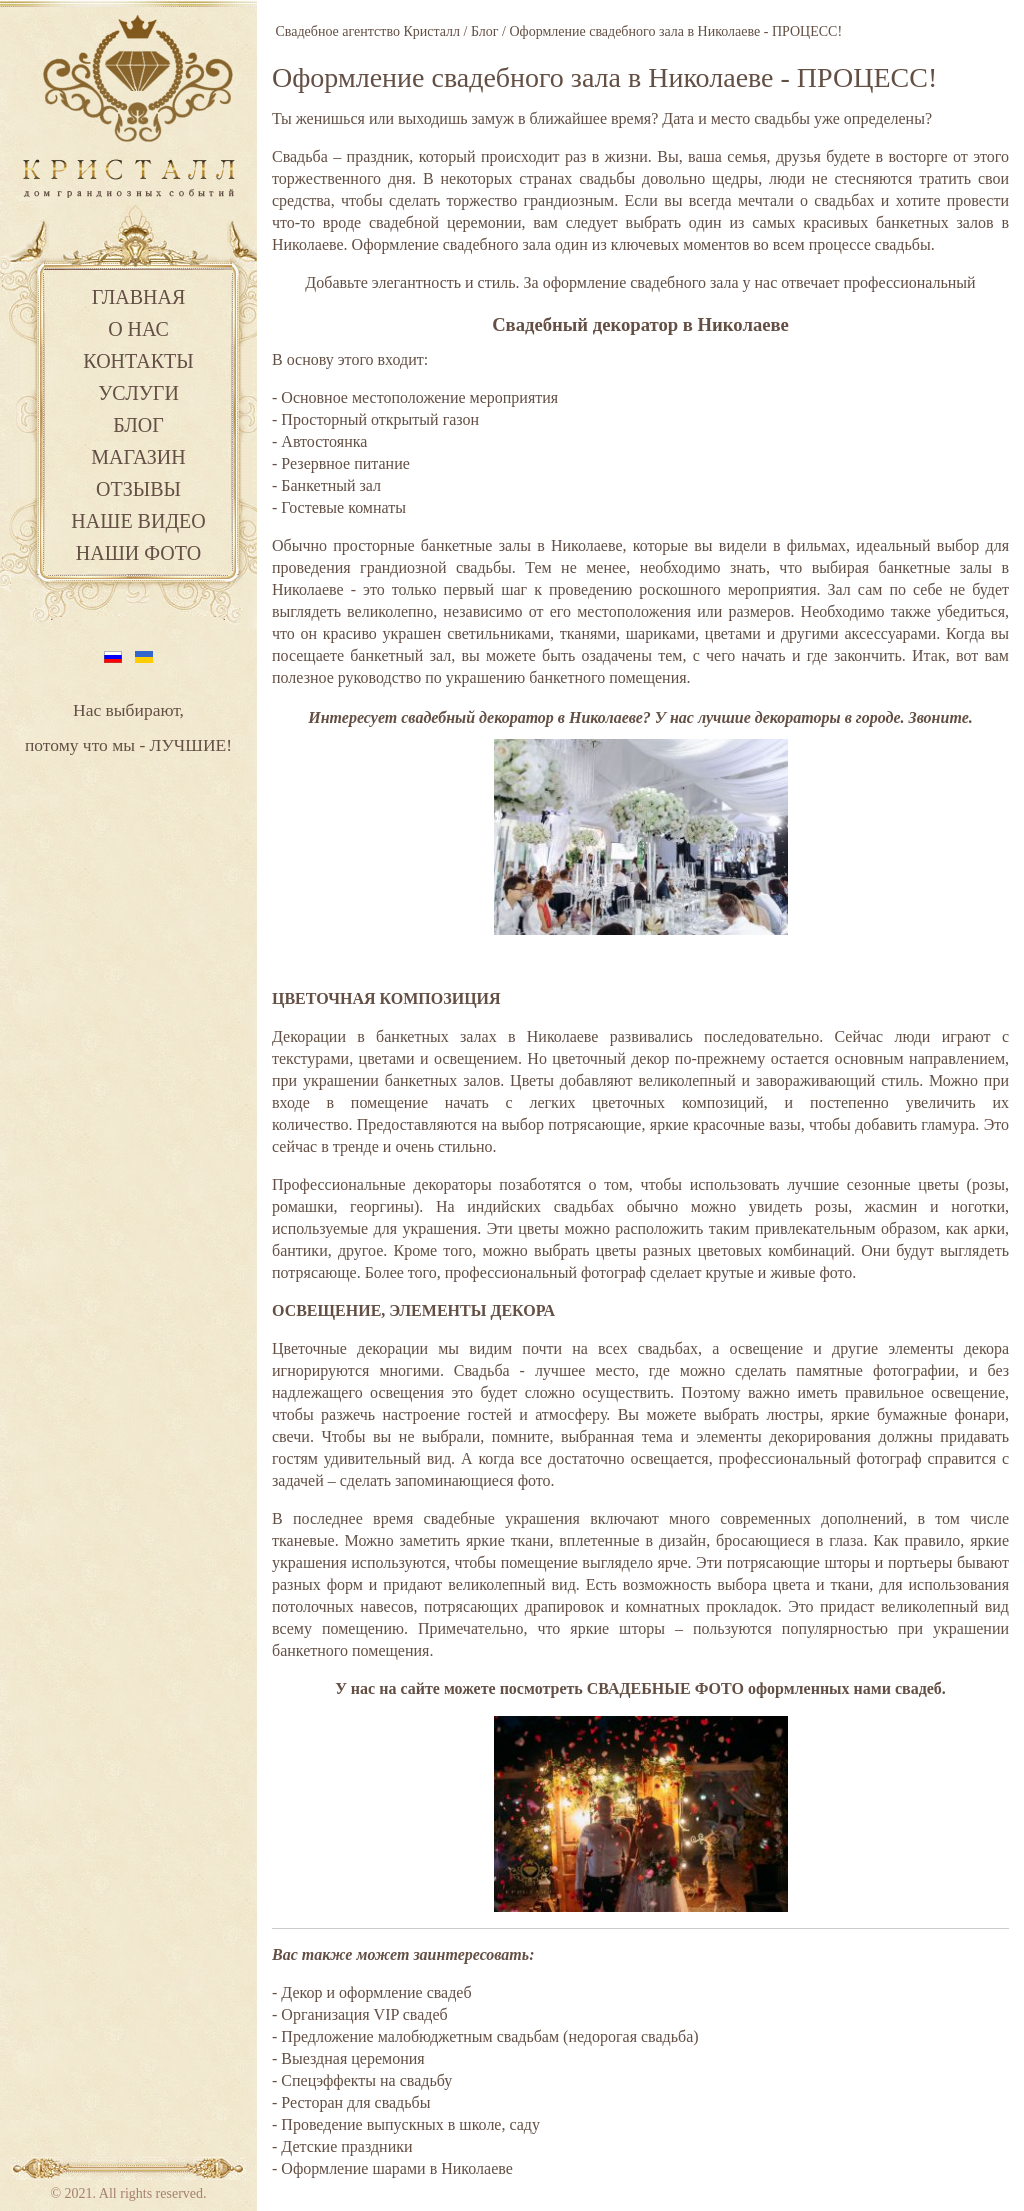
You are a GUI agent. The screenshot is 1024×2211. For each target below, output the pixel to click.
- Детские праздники (342, 2146)
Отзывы (138, 489)
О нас (138, 329)
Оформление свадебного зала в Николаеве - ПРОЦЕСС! (604, 77)
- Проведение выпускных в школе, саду (406, 2124)
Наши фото (138, 553)
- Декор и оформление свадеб (372, 1992)
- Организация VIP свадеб (360, 2014)
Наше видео (138, 521)
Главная (139, 297)
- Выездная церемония (348, 2058)
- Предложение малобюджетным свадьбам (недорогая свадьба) (485, 2036)
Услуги (138, 393)
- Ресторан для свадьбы (351, 2102)
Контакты (138, 361)
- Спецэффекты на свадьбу (362, 2080)
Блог (138, 425)
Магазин (138, 457)
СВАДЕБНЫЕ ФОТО (665, 1688)
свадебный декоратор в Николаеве (522, 717)
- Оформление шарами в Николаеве (392, 2168)
